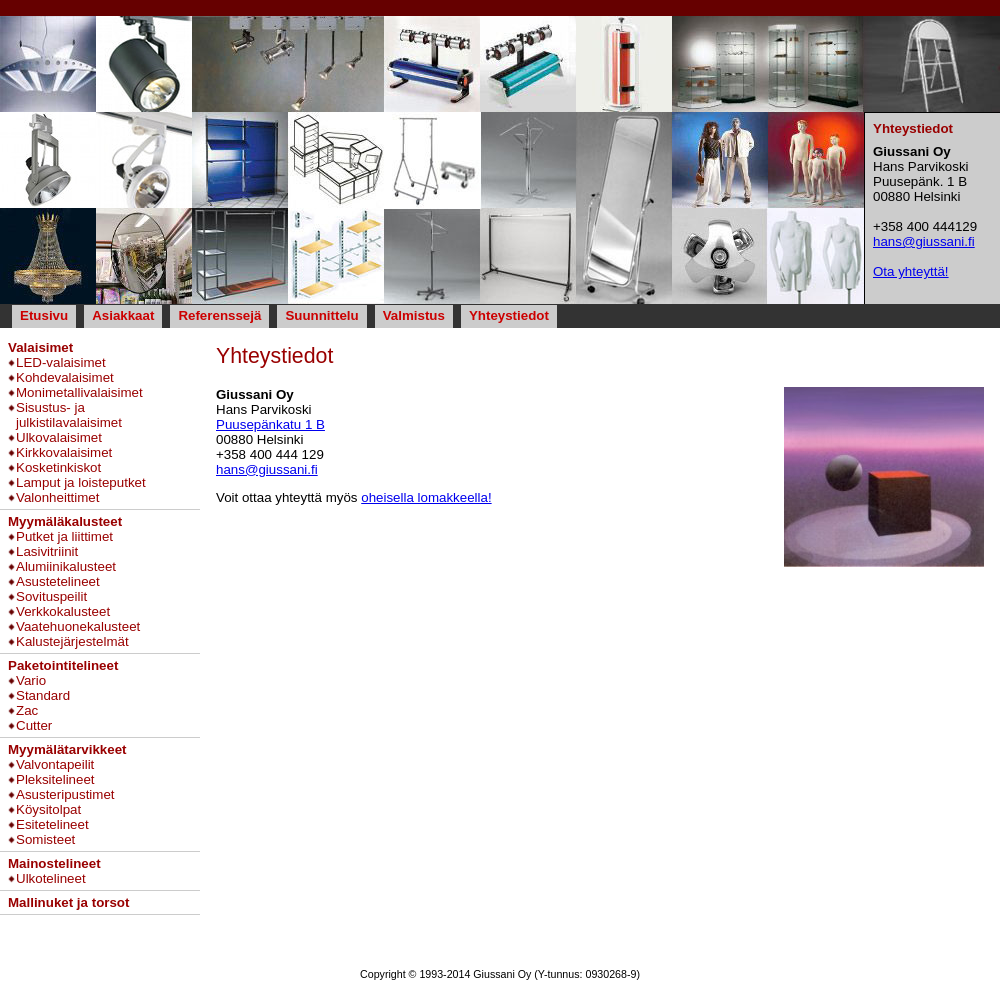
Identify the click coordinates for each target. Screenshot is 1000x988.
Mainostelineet (54, 863)
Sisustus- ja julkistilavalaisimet (69, 415)
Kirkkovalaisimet (64, 452)
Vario (31, 680)
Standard (43, 695)
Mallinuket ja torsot (68, 902)
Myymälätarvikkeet (67, 749)
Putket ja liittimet (64, 536)
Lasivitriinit (47, 551)
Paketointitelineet (63, 665)
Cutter (34, 725)
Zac (27, 710)
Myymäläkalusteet (65, 521)
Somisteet (45, 839)
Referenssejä (219, 315)
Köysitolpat (48, 809)
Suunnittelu (321, 315)
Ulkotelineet (51, 878)
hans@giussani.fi (267, 469)
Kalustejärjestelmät (72, 641)
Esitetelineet (52, 824)
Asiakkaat (123, 315)
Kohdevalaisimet (65, 377)
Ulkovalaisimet (59, 437)
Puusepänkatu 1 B (270, 424)
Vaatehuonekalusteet (78, 626)
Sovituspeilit (51, 596)
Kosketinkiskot (58, 467)
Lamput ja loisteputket (81, 482)
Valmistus (414, 315)
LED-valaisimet (61, 362)
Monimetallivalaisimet (79, 392)
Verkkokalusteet (63, 611)
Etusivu (44, 315)
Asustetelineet (58, 581)
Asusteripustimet (65, 794)
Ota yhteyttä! (911, 271)
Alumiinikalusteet (66, 566)
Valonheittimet (57, 497)
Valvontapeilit (55, 764)
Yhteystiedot (509, 315)
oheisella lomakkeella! (426, 497)
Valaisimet (40, 347)
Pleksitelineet (55, 779)
